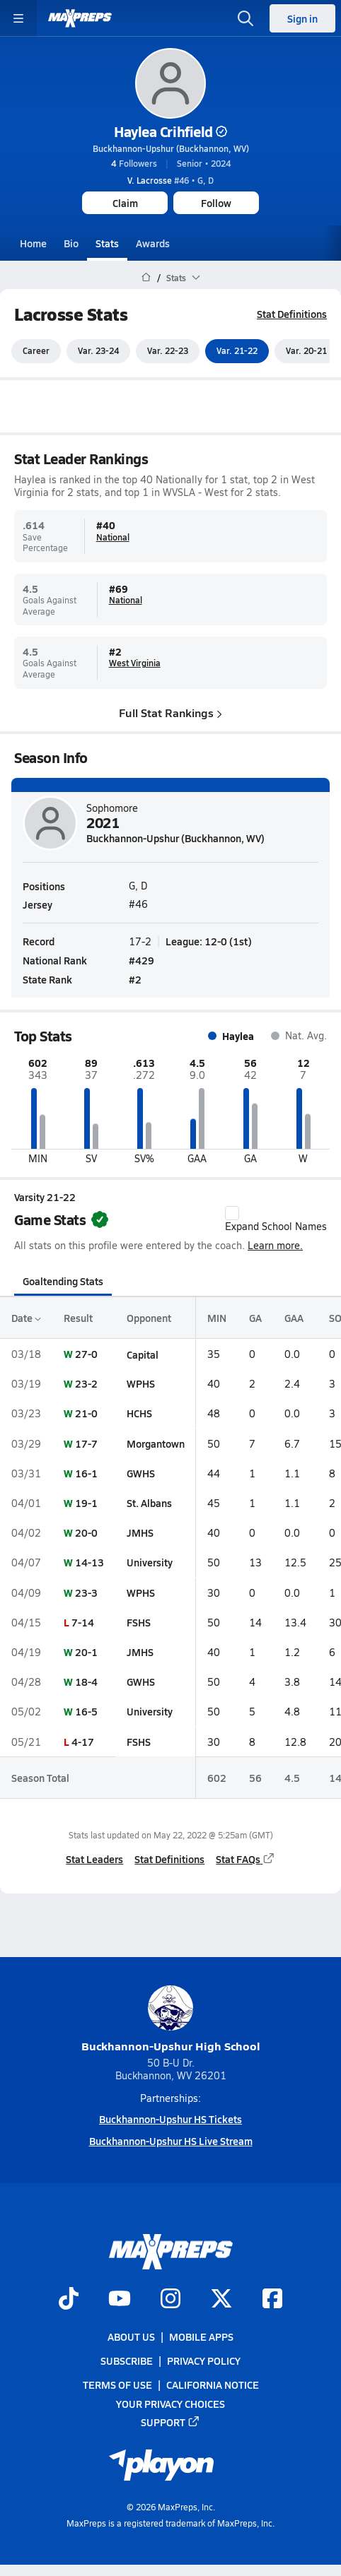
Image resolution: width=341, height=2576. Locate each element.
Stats (107, 243)
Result (78, 1317)
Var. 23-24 (98, 351)
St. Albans (149, 1503)
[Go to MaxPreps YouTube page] (119, 2299)
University (150, 1563)
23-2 (86, 1383)
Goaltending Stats (63, 1281)
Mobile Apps (201, 2336)
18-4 (86, 1681)
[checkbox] (232, 1214)
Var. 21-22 (237, 351)
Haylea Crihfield (170, 131)
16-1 (86, 1473)
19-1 (86, 1503)
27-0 (86, 1354)
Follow (216, 203)
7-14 (82, 1622)
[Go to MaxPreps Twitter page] (221, 2299)
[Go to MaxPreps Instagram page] (170, 2299)
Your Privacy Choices (170, 2403)
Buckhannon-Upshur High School (170, 2019)
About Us (131, 2336)
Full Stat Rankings (170, 712)
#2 (135, 980)
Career (36, 351)
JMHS (140, 1532)
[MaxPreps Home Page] (146, 277)
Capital (142, 1354)
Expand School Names (276, 1220)
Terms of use (117, 2385)
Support (170, 2422)
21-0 (86, 1414)
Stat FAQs (245, 1859)
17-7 (86, 1443)
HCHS (139, 1414)
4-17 (82, 1742)
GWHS (141, 1473)
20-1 (86, 1652)
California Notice (212, 2385)
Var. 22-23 (167, 351)
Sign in (302, 18)
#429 (141, 960)
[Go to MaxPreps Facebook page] (272, 2299)
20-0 (86, 1532)
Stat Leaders (94, 1859)
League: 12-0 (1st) (209, 941)
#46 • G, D (170, 180)
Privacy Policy (204, 2360)
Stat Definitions (292, 314)
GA (255, 1317)
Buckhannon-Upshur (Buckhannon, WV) (171, 148)
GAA (294, 1317)
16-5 (86, 1712)
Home (33, 243)
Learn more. (275, 1245)
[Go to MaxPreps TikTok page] (68, 2299)
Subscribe (126, 2360)
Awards (153, 243)
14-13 (89, 1563)
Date (26, 1317)
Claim (125, 203)
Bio (71, 243)
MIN (216, 1317)
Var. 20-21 (306, 351)
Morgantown (156, 1443)
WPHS (141, 1383)
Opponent (149, 1317)
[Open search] (245, 18)
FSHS (139, 1622)
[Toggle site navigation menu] (18, 18)
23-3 (86, 1592)
